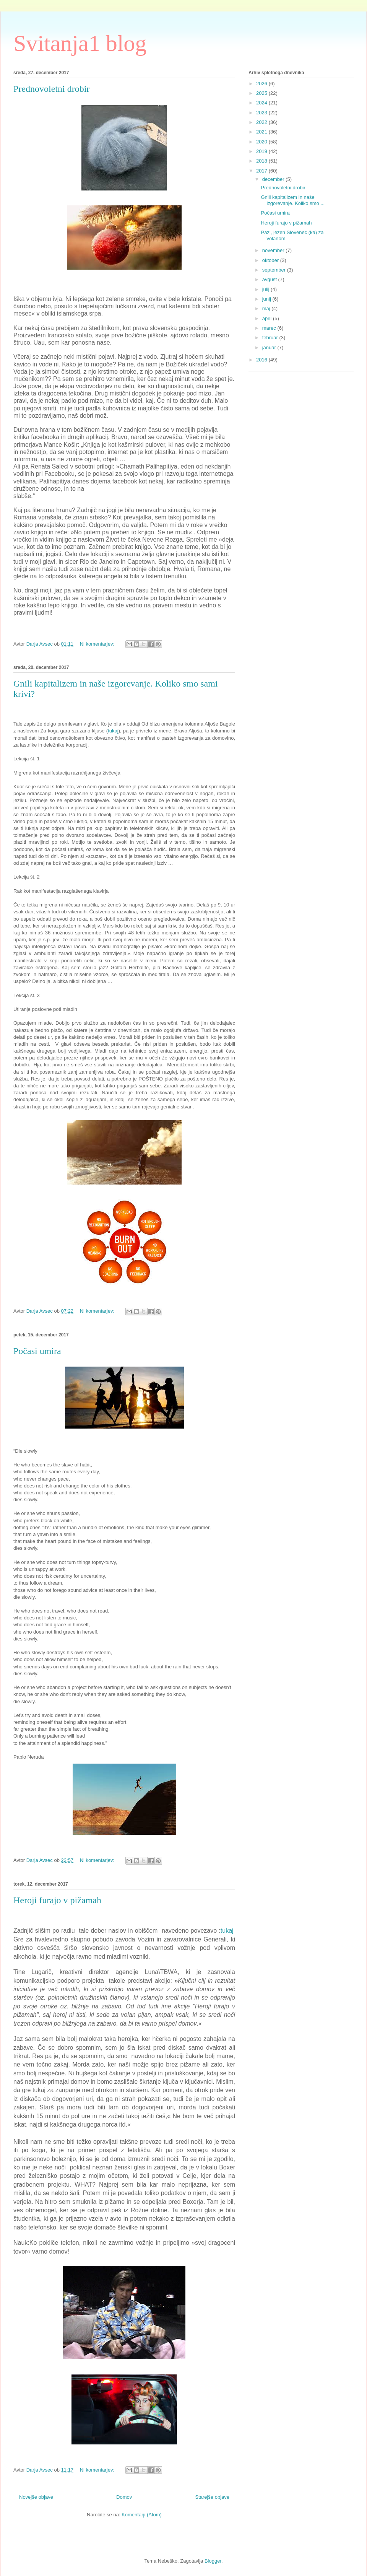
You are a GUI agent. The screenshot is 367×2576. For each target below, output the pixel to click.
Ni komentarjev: (98, 644)
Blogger (213, 2561)
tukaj (113, 731)
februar (270, 337)
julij (266, 289)
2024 (262, 103)
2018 (262, 161)
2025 (262, 93)
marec (270, 328)
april (267, 318)
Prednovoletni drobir (51, 89)
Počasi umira (37, 1351)
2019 (262, 151)
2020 (262, 142)
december (274, 179)
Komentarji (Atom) (142, 2514)
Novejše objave (36, 2497)
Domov (124, 2497)
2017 (262, 171)
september (274, 270)
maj (267, 308)
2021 (262, 132)
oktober (271, 260)
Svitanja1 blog (79, 43)
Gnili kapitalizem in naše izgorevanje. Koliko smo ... (293, 200)
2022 (262, 122)
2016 (262, 360)
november (274, 250)
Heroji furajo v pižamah (57, 1900)
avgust (270, 279)
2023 (262, 113)
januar (270, 347)
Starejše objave (212, 2497)
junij (267, 299)
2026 (262, 83)
